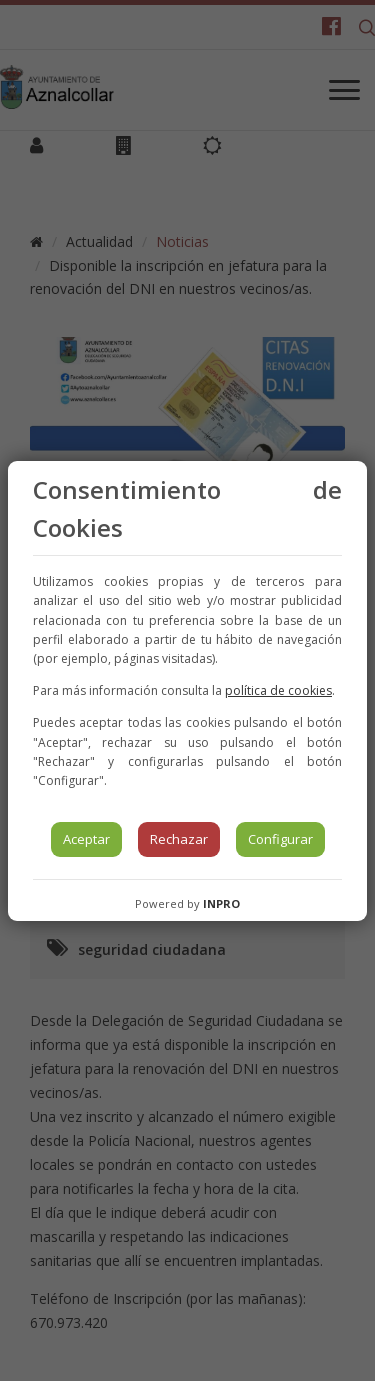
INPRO (221, 903)
